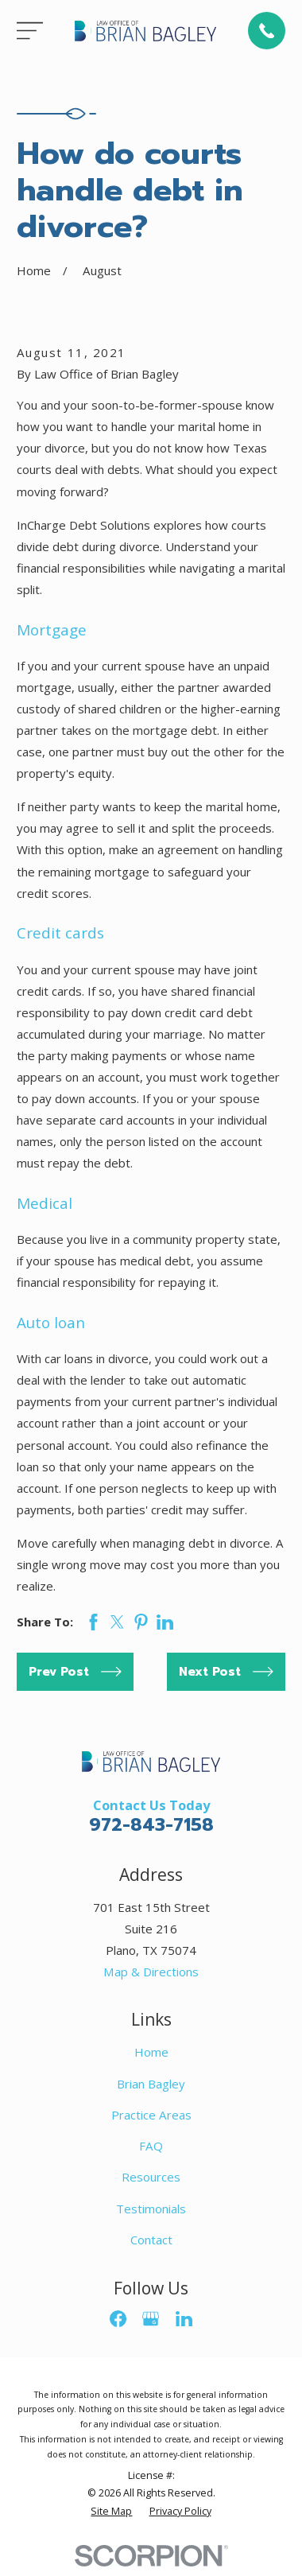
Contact (151, 2240)
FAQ (151, 2146)
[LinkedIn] (184, 2318)
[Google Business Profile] (150, 2318)
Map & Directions (151, 1972)
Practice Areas (151, 2115)
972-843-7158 (151, 1825)
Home (151, 2052)
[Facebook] (118, 2318)
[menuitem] (111, 2512)
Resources (151, 2177)
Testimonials (151, 2209)
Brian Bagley (151, 2084)
